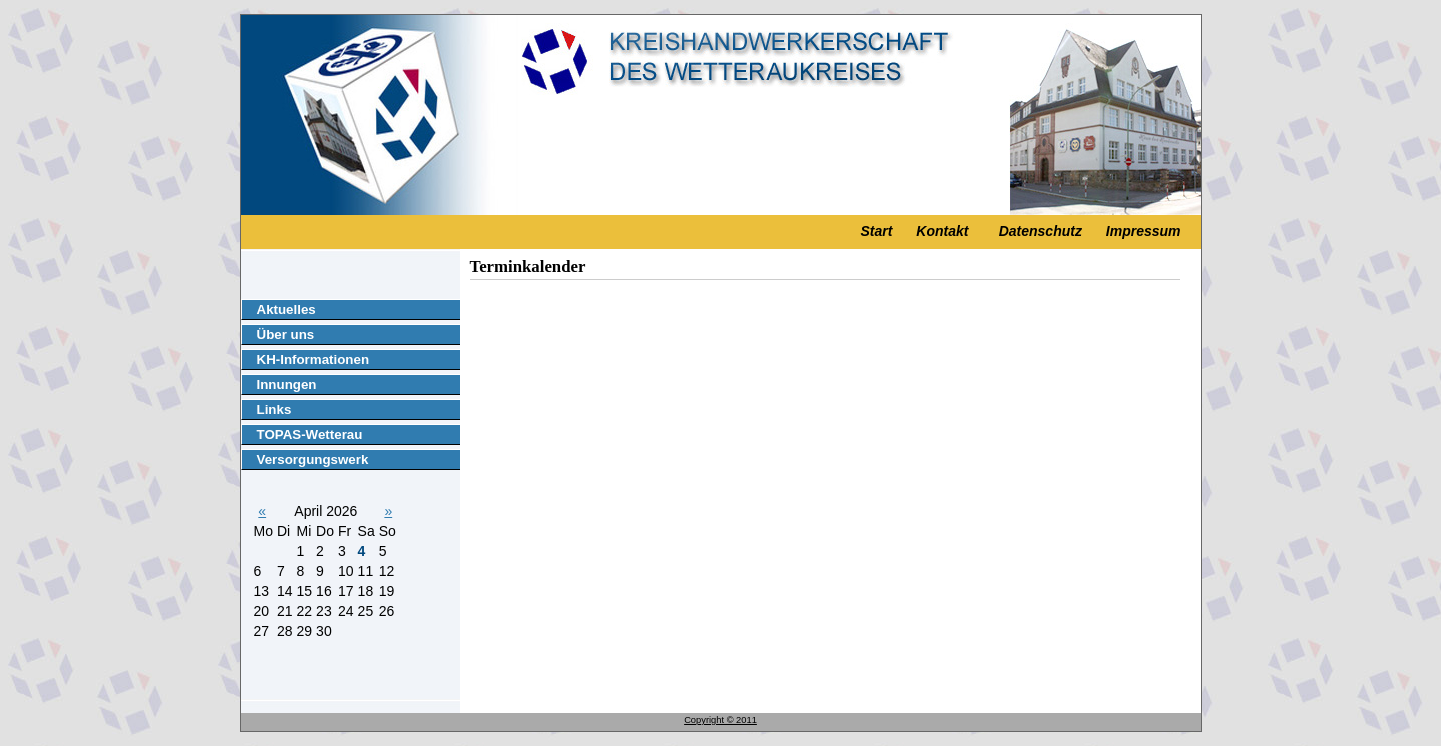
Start (877, 231)
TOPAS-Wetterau (310, 434)
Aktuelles (286, 309)
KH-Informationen (313, 359)
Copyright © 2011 (720, 720)
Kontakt (942, 231)
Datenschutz (1040, 231)
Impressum (1143, 231)
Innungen (287, 384)
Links (274, 409)
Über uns (286, 334)
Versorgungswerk (313, 459)
